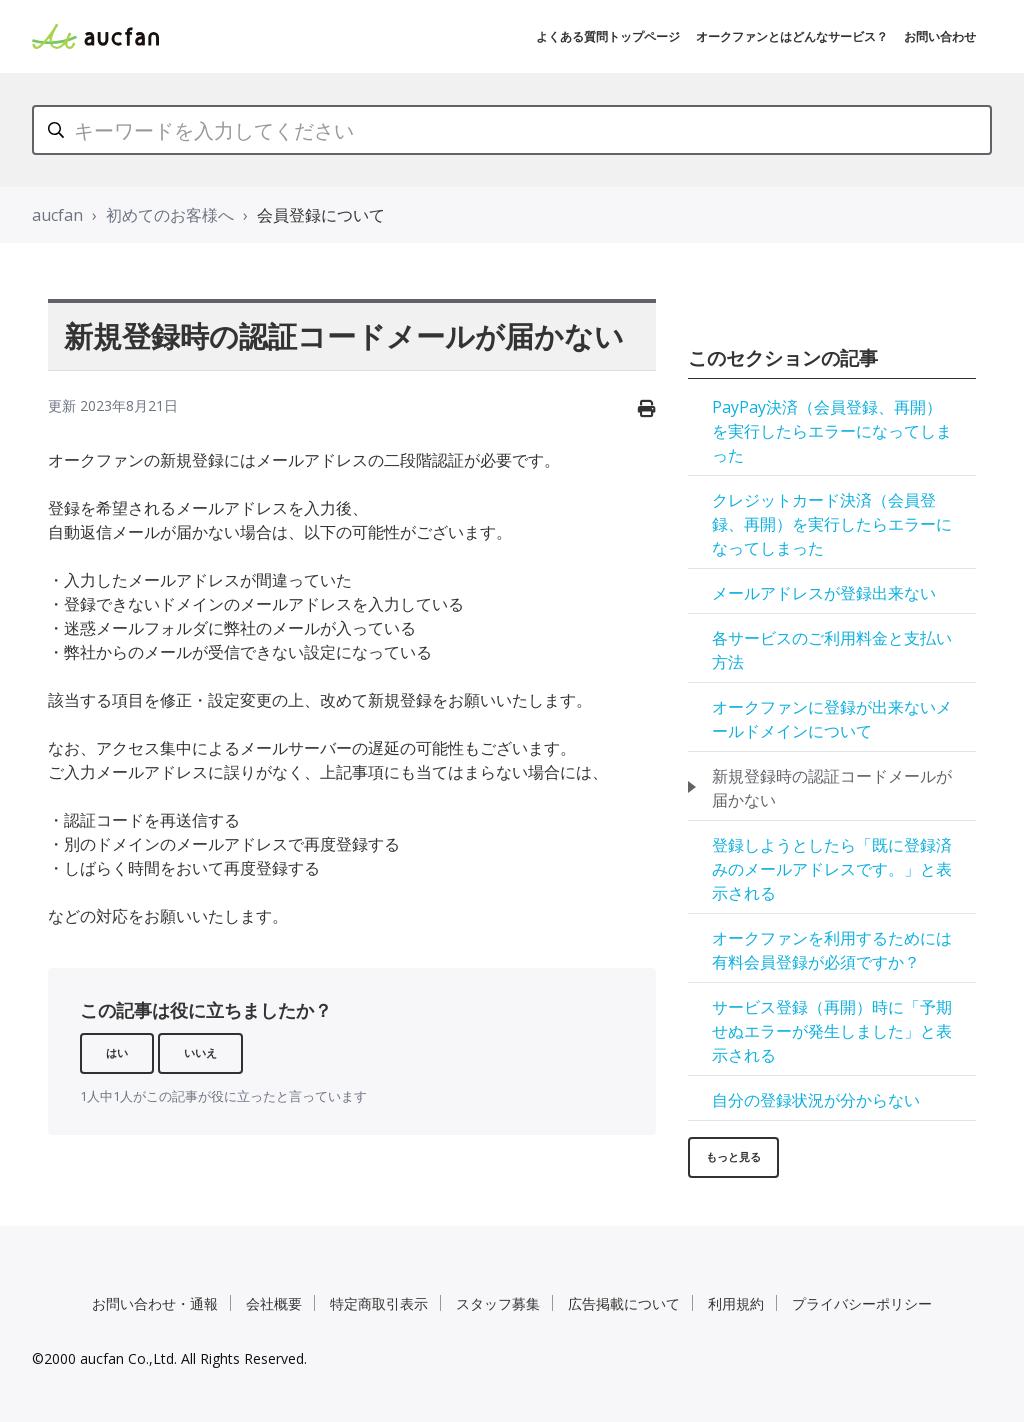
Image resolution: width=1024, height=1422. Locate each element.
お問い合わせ (940, 36)
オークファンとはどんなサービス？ (792, 36)
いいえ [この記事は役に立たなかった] (200, 1052)
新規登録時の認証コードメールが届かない (832, 788)
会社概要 (274, 1303)
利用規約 (736, 1303)
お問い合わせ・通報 (155, 1303)
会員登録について (321, 215)
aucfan (57, 215)
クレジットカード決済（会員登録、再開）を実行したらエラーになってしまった (832, 524)
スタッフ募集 (498, 1303)
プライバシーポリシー (862, 1303)
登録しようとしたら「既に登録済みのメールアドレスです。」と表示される (832, 869)
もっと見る (733, 1156)
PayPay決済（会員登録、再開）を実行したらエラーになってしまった (832, 431)
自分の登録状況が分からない (816, 1100)
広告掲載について (624, 1303)
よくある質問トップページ (608, 36)
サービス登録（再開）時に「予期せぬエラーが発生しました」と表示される (832, 1031)
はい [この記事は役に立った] (117, 1052)
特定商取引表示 (379, 1303)
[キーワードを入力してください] (512, 130)
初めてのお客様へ (170, 215)
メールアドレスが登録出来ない (824, 593)
